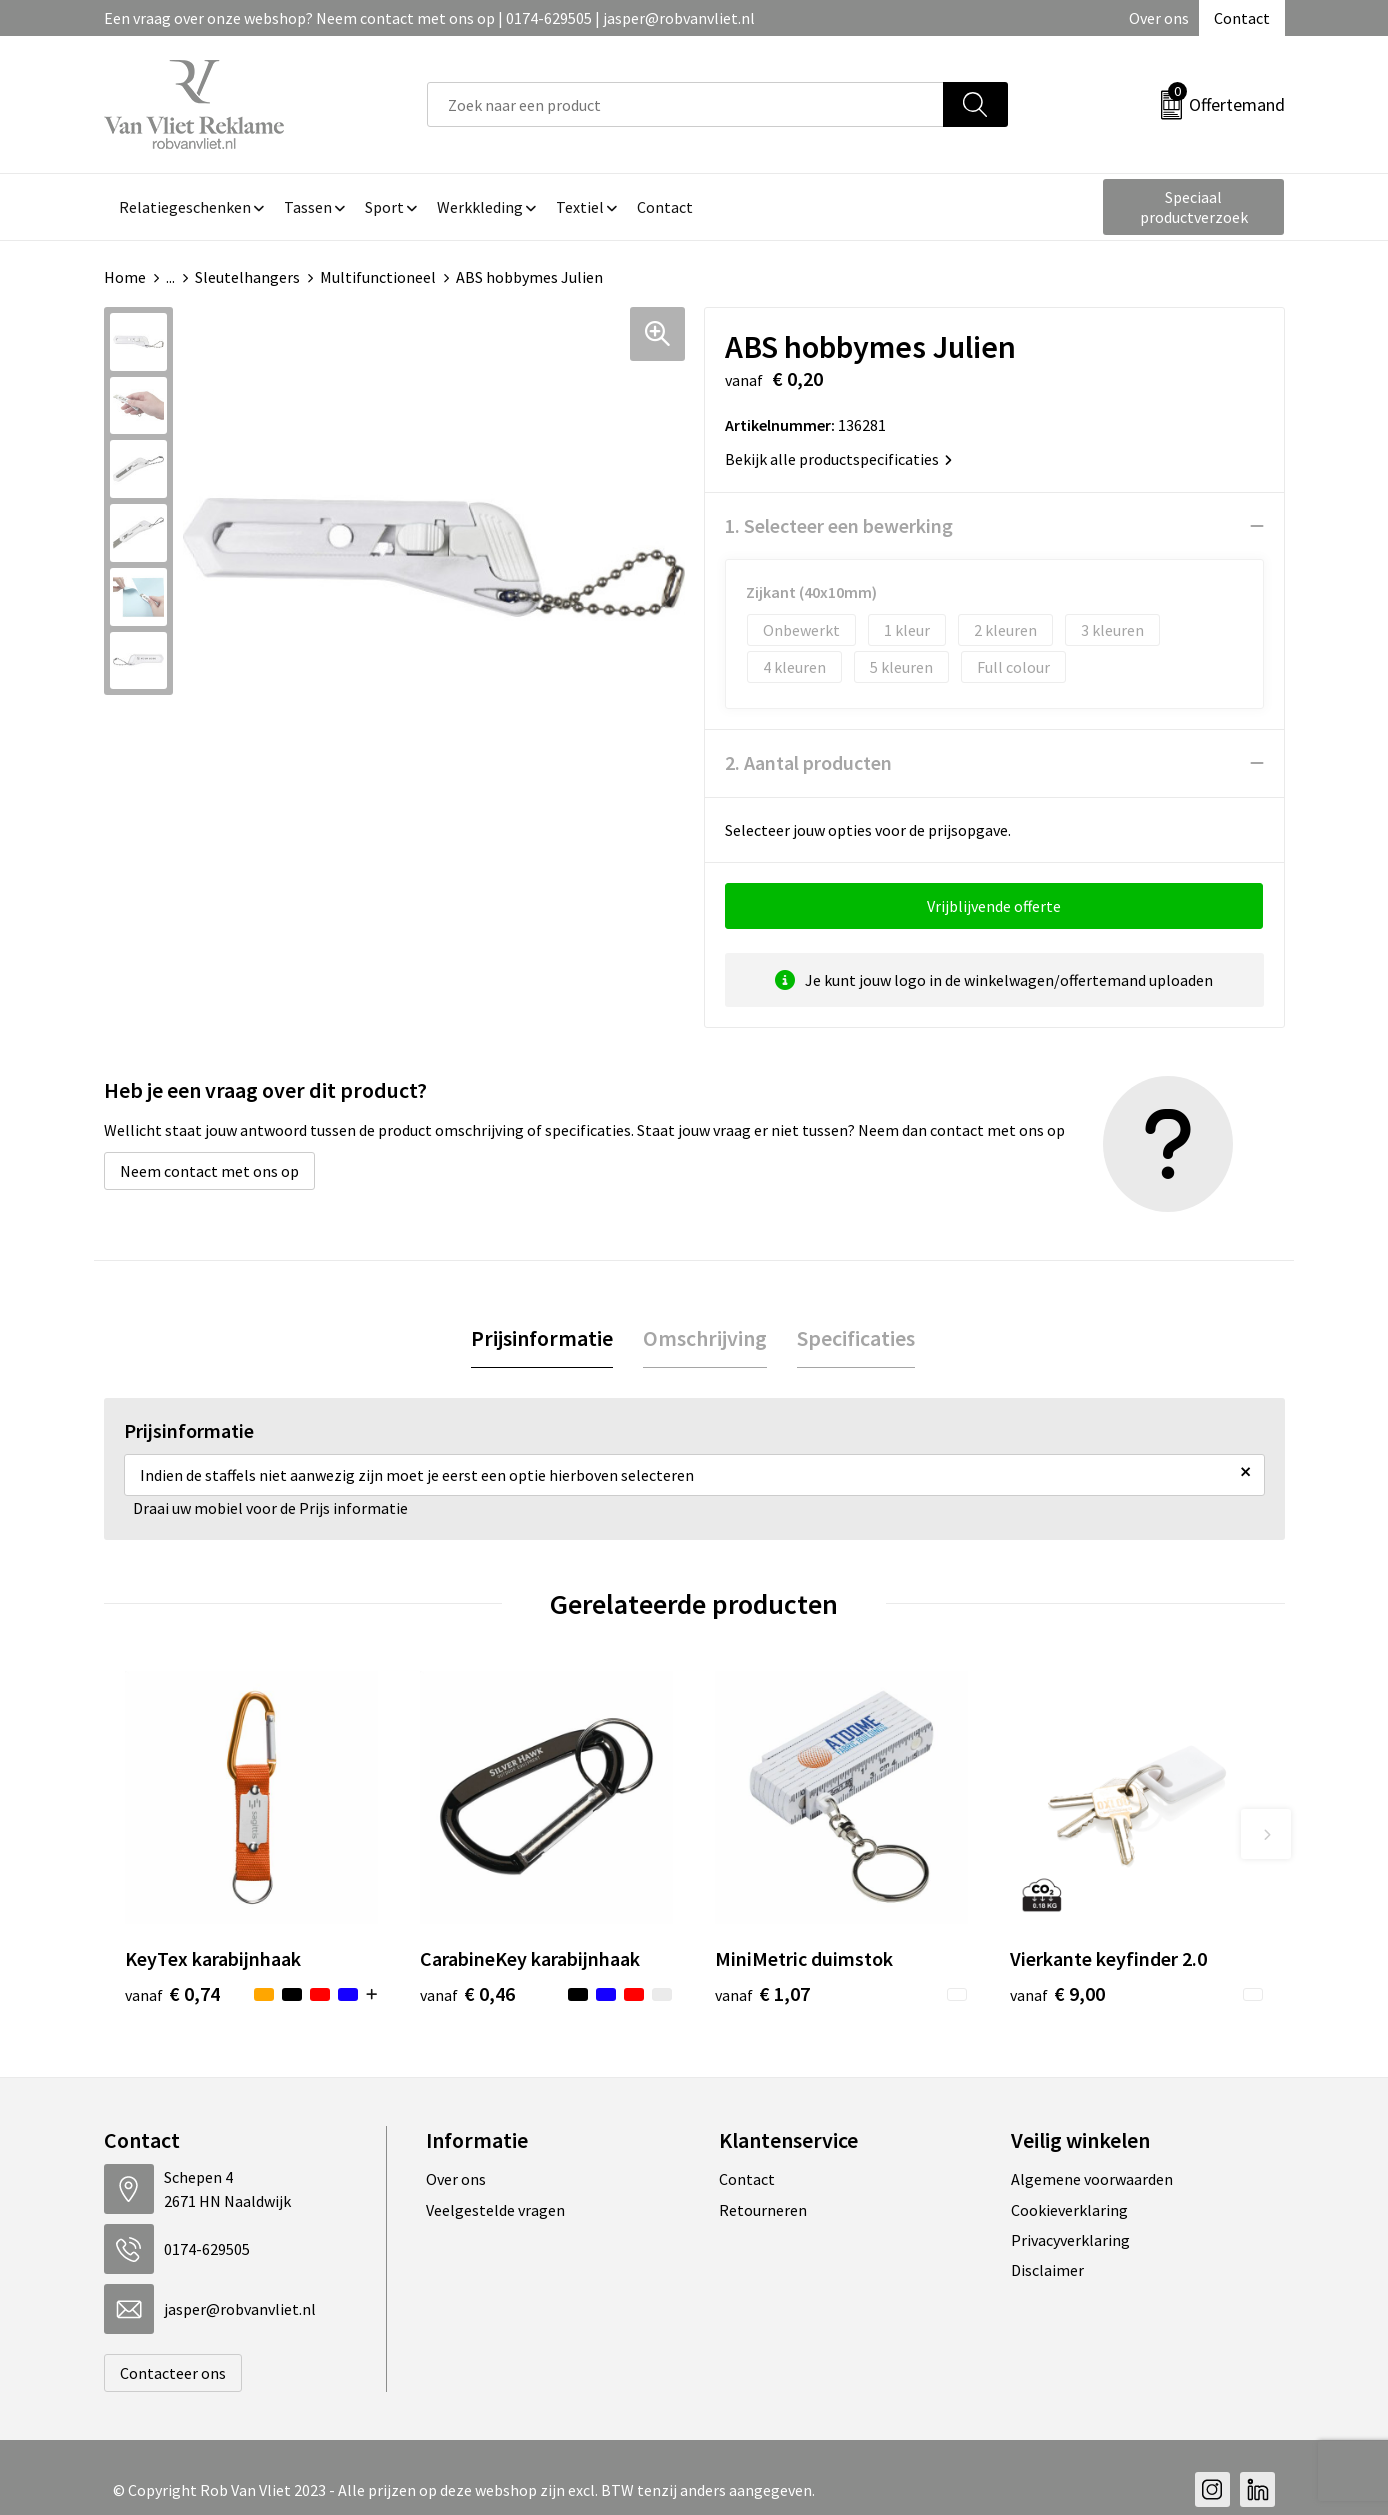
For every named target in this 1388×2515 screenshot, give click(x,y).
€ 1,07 (762, 1993)
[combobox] (685, 104)
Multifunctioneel (378, 277)
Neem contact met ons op (209, 1171)
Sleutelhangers (247, 277)
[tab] (542, 1338)
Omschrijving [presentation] (705, 1338)
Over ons (1159, 18)
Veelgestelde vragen (495, 2210)
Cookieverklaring (1069, 2210)
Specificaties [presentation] (856, 1338)
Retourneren (763, 2210)
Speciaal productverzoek (1194, 207)
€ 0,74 (172, 1993)
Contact (1242, 18)
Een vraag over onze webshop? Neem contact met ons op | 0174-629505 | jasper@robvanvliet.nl (429, 18)
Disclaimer (1047, 2270)
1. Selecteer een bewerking (839, 525)
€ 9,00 (1057, 1993)
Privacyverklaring (1070, 2240)
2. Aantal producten (808, 762)
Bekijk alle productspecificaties (838, 459)
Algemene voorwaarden (1092, 2179)
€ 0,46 (467, 1993)
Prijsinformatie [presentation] (542, 1338)
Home (125, 277)
